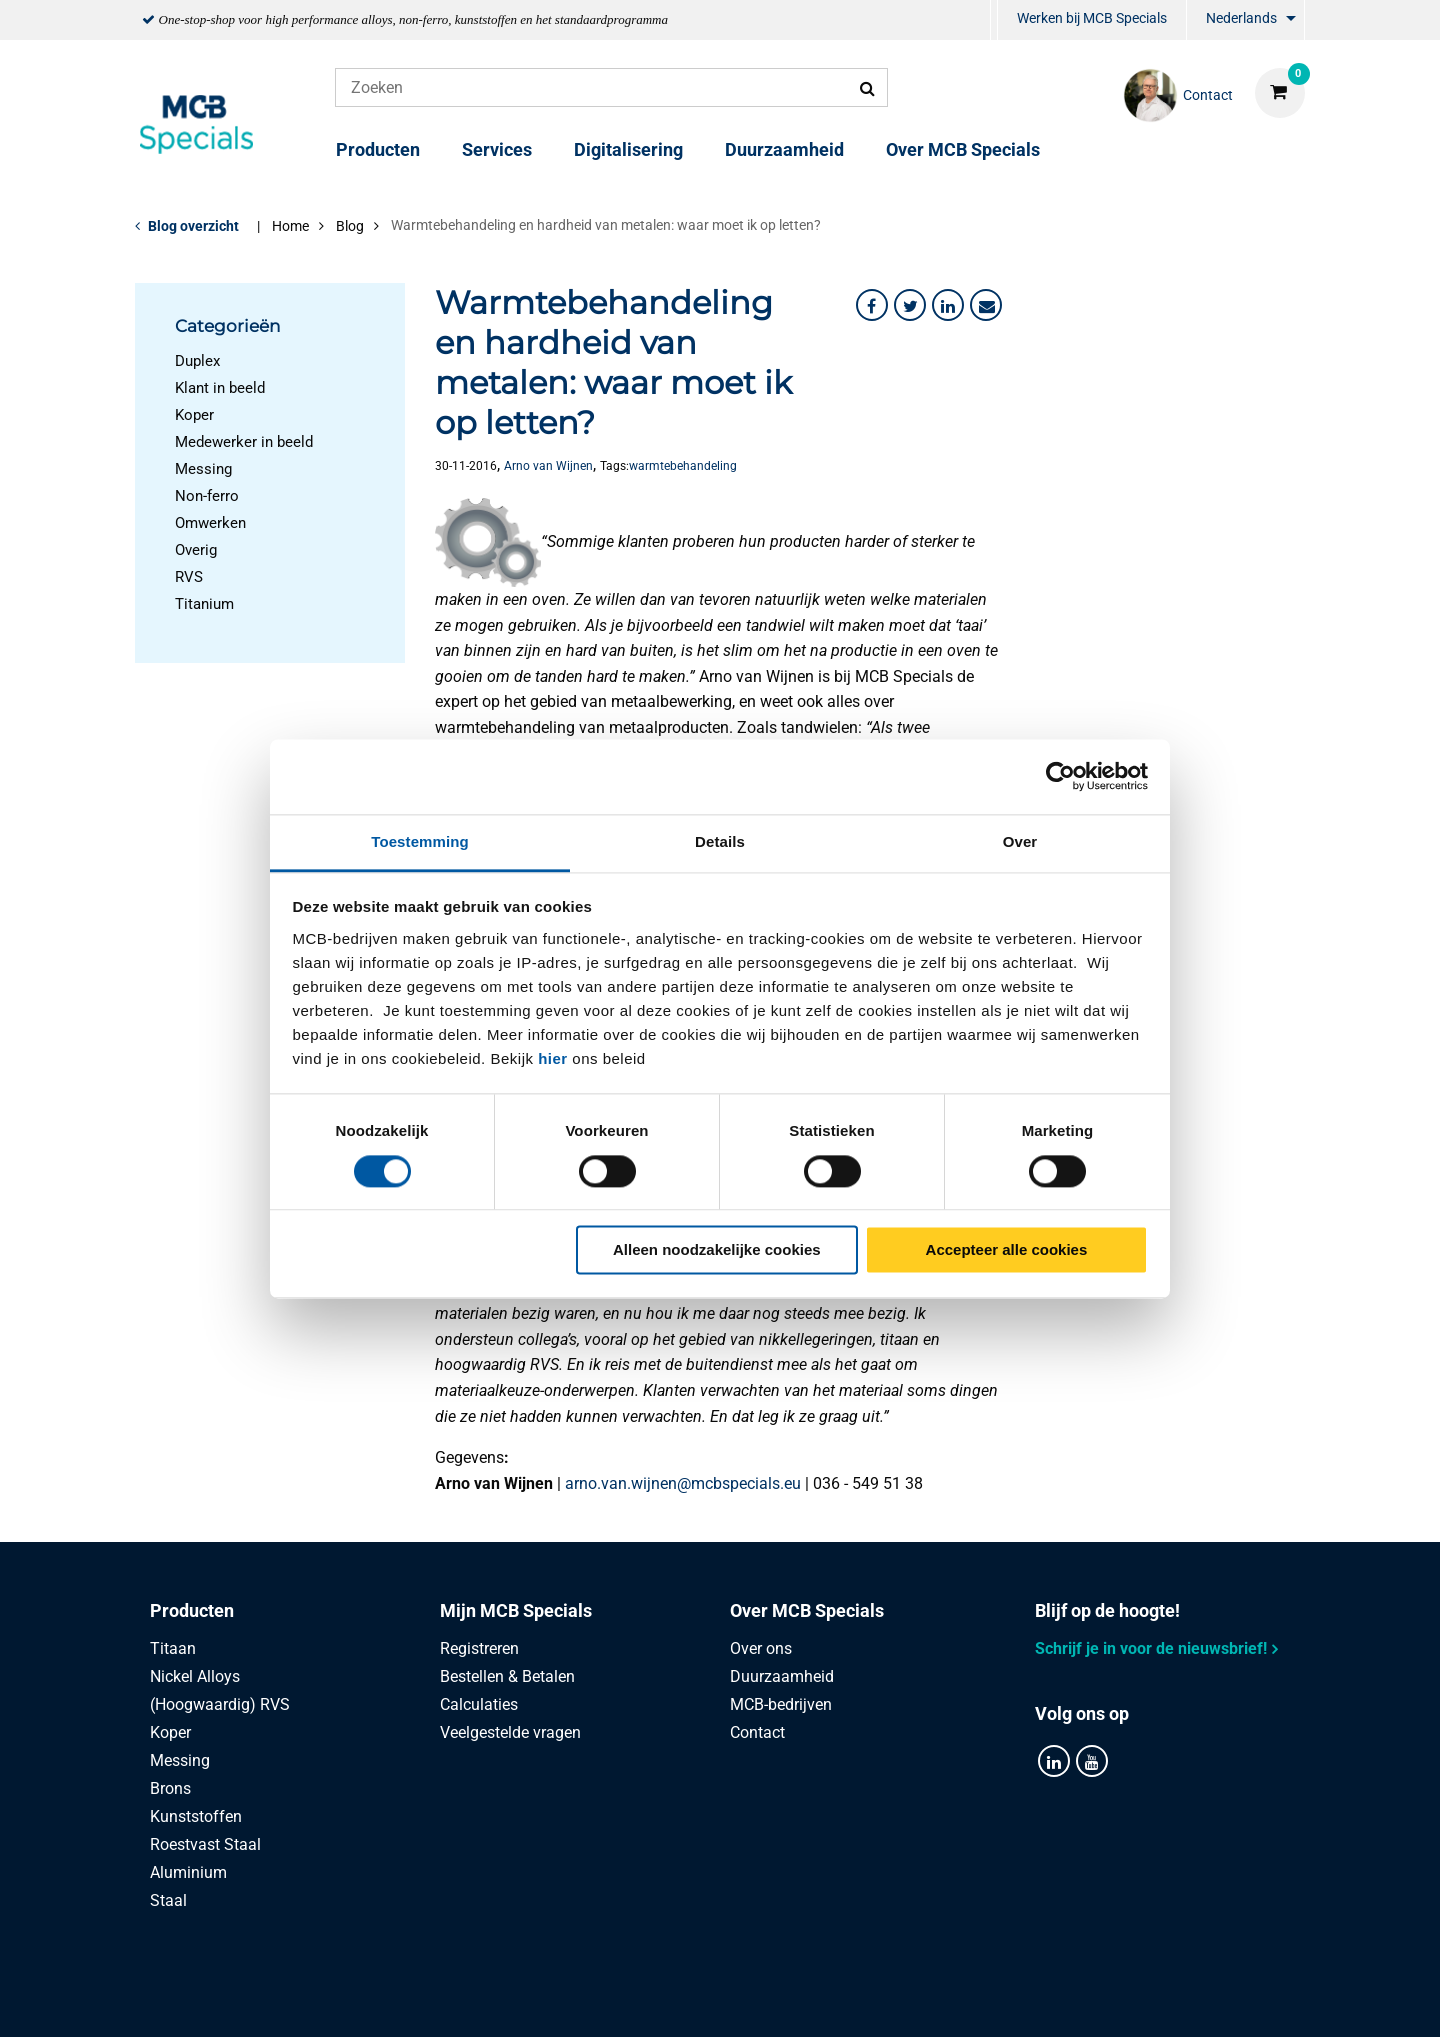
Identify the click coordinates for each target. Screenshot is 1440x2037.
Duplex (197, 361)
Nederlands (1241, 18)
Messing (203, 469)
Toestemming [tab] (420, 841)
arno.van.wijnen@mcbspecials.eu (683, 1483)
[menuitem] (994, 20)
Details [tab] (720, 841)
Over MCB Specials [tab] (807, 1610)
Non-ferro (207, 496)
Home (290, 226)
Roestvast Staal (205, 1844)
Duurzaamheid (784, 149)
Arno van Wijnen (548, 466)
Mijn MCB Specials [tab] (516, 1610)
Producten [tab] (192, 1610)
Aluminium (188, 1872)
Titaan (173, 1648)
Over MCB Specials (963, 149)
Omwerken (210, 523)
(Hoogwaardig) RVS (220, 1704)
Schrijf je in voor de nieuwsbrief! (1151, 1648)
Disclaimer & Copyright (1003, 1999)
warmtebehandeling (683, 466)
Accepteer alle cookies (1007, 1250)
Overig (196, 550)
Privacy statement (501, 1999)
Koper (194, 415)
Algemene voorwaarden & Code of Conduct (744, 1999)
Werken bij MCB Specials (1092, 18)
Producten (378, 149)
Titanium (204, 604)
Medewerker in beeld (244, 442)
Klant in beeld (220, 388)
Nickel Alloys (195, 1676)
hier (553, 1058)
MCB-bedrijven (781, 1704)
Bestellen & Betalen (507, 1676)
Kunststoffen (196, 1816)
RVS (189, 577)
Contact (757, 1732)
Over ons (761, 1648)
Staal (168, 1900)
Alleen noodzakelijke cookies (717, 1250)
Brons (170, 1788)
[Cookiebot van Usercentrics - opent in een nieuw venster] (1060, 776)
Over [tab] (1020, 841)
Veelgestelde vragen (510, 1732)
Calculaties (479, 1704)
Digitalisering (628, 149)
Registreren (479, 1648)
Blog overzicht (193, 226)
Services (497, 149)
